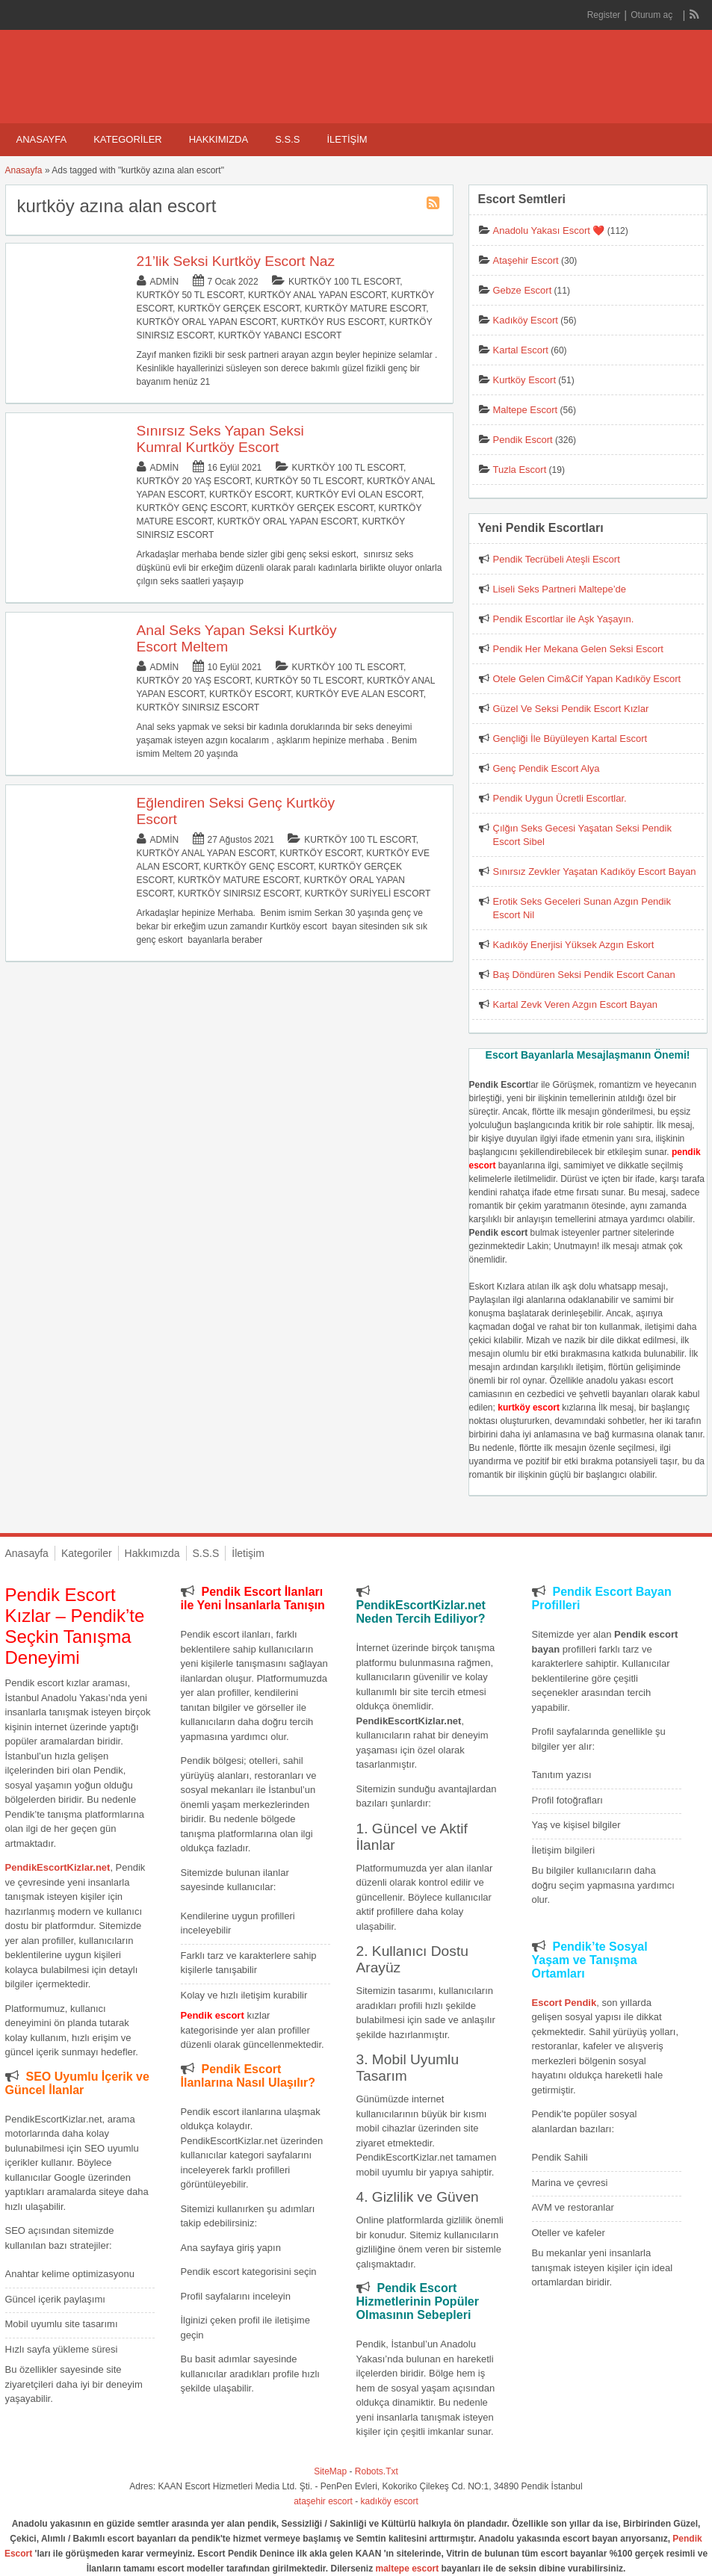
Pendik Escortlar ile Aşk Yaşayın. (563, 619)
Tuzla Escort (520, 469)
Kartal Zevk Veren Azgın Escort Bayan (575, 1004)
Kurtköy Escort (250, 494)
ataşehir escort (323, 2501)
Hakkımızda (218, 139)
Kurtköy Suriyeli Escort (368, 893)
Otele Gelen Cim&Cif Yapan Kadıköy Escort (587, 678)
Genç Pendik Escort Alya (546, 768)
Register (604, 15)
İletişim (346, 139)
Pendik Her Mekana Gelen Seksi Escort (578, 648)
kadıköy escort (389, 2501)
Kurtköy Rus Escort (332, 322)
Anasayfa (41, 139)
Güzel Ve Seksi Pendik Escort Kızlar (571, 708)
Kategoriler (127, 139)
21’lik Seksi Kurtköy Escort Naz (236, 261)
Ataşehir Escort (526, 260)
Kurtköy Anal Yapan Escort (317, 295)
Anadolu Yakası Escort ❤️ (549, 230)
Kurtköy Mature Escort (365, 308)
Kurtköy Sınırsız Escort (198, 707)
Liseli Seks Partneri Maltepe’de (559, 589)
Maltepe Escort (525, 409)
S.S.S (287, 139)
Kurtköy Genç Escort (192, 508)
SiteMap (330, 2471)
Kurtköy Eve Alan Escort (360, 694)
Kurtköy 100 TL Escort (344, 281)
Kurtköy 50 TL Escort (190, 295)
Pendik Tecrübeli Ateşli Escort (556, 559)
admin (164, 281)
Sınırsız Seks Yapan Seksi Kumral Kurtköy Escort (220, 439)
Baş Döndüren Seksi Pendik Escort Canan (584, 974)
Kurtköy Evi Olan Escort (358, 494)
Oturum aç (653, 15)
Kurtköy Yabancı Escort (280, 335)
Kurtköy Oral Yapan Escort (206, 322)
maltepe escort (407, 2568)
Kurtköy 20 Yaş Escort (193, 481)
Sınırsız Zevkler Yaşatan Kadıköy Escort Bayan (594, 871)
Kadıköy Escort (525, 320)
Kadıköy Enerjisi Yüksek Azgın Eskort (573, 944)
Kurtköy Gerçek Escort (239, 308)
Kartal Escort (520, 350)
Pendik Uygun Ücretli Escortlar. (560, 798)
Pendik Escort (523, 439)
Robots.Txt (376, 2471)
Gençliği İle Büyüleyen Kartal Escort (570, 738)
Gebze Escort (522, 290)
